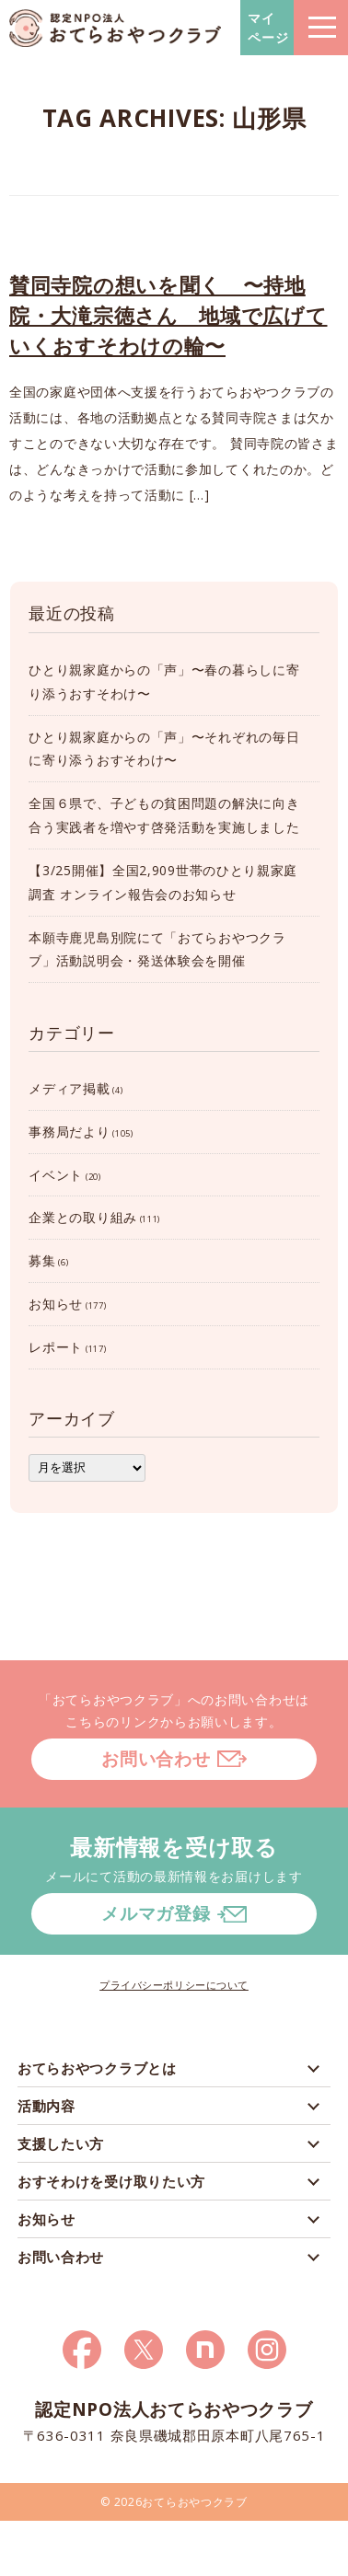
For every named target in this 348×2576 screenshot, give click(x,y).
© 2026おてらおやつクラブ (174, 2502)
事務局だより (69, 1131)
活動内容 (46, 2106)
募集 (42, 1260)
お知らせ (56, 1303)
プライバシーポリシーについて (174, 1985)
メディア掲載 (69, 1088)
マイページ (268, 27)
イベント (56, 1175)
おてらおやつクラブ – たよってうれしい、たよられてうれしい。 (115, 28)
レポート (56, 1347)
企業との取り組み (83, 1217)
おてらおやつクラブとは (97, 2068)
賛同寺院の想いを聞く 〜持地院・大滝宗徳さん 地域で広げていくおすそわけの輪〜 (168, 315)
